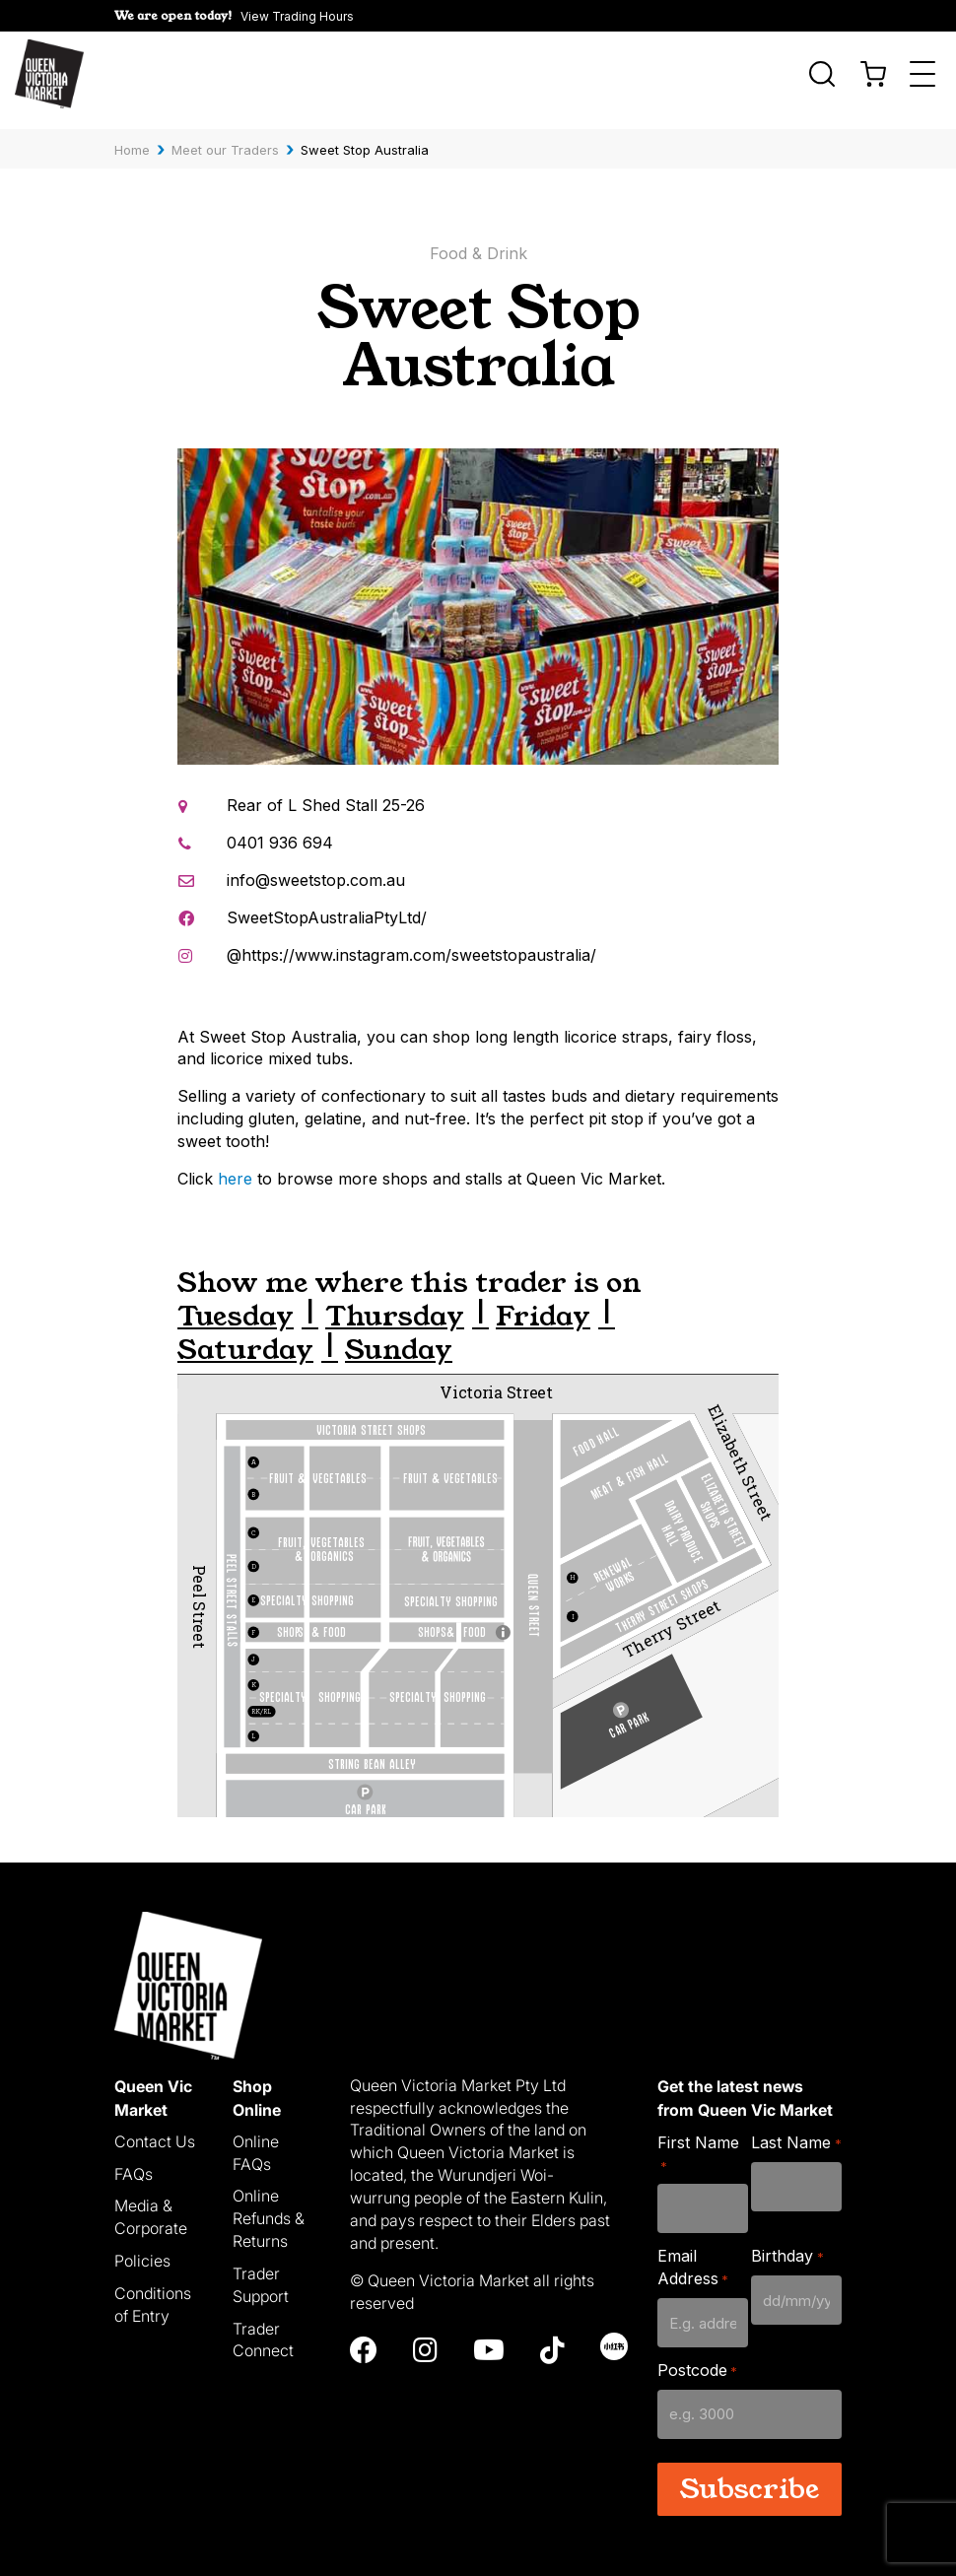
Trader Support (261, 2272)
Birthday (787, 2244)
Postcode (697, 2357)
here (235, 1166)
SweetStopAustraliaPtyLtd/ (327, 905)
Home (132, 137)
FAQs (133, 2161)
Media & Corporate (150, 2205)
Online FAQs (256, 2140)
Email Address (692, 2255)
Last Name (796, 2130)
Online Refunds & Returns (269, 2206)
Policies (142, 2248)
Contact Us (154, 2128)
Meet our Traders (225, 137)
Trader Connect (263, 2327)
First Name (698, 2141)
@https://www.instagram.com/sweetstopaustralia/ (411, 942)
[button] (234, 16)
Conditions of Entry (152, 2292)
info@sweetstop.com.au (316, 867)
